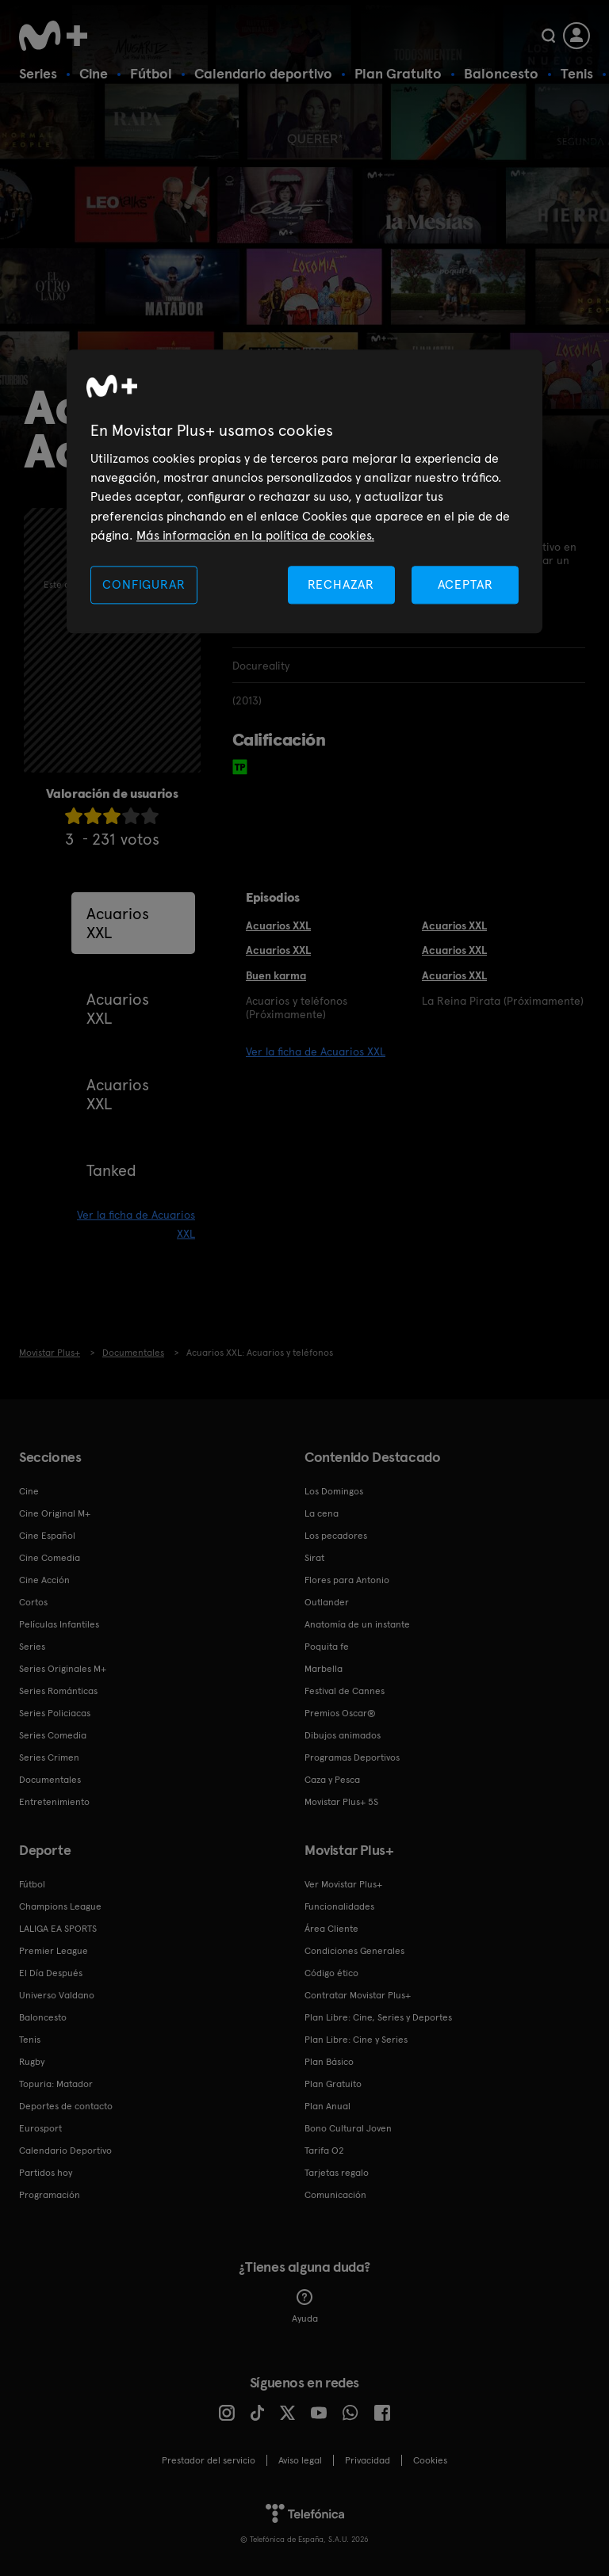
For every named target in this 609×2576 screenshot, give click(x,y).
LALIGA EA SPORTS (58, 1928)
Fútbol (151, 73)
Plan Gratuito (398, 73)
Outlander (326, 1602)
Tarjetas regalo (336, 2172)
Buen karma (276, 975)
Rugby (31, 2061)
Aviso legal (300, 2460)
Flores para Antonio (346, 1580)
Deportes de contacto (66, 2106)
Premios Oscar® (340, 1713)
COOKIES (430, 2460)
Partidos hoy (45, 2172)
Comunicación (335, 2194)
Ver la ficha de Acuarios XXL (315, 1051)
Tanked (111, 1170)
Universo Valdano (56, 1995)
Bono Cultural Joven (348, 2128)
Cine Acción (44, 1580)
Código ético (331, 1973)
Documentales (50, 1779)
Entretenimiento (54, 1801)
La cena (321, 1513)
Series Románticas (58, 1690)
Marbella (323, 1668)
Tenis (577, 73)
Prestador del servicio (208, 2460)
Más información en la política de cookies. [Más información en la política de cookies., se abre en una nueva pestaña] (255, 536)
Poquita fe (326, 1646)
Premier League (53, 1950)
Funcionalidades (339, 1906)
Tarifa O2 (324, 2150)
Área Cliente (331, 1928)
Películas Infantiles (59, 1624)
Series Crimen (49, 1757)
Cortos (33, 1602)
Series (38, 73)
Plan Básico (329, 2061)
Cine (93, 73)
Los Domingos (333, 1491)
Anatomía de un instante (357, 1624)
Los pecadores (335, 1535)
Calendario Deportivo (65, 2150)
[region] (304, 491)
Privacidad (367, 2460)
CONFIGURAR (143, 584)
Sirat (314, 1557)
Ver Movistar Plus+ (343, 1884)
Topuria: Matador (56, 2083)
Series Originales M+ (62, 1668)
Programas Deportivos (352, 1757)
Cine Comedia (49, 1557)
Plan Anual (327, 2106)
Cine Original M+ (54, 1513)
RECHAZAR (341, 584)
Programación (49, 2194)
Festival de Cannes (344, 1690)
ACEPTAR (465, 584)
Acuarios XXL (117, 923)
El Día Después (50, 1973)
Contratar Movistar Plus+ (357, 1995)
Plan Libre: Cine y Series (356, 2039)
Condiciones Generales (354, 1950)
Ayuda (305, 2306)
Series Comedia (52, 1735)
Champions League (60, 1906)
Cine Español (47, 1535)
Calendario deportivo (263, 73)
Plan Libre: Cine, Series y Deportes (378, 2017)
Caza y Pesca (332, 1779)
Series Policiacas (54, 1713)
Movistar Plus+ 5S (341, 1801)
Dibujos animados (342, 1735)
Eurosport (40, 2128)
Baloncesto (501, 73)
